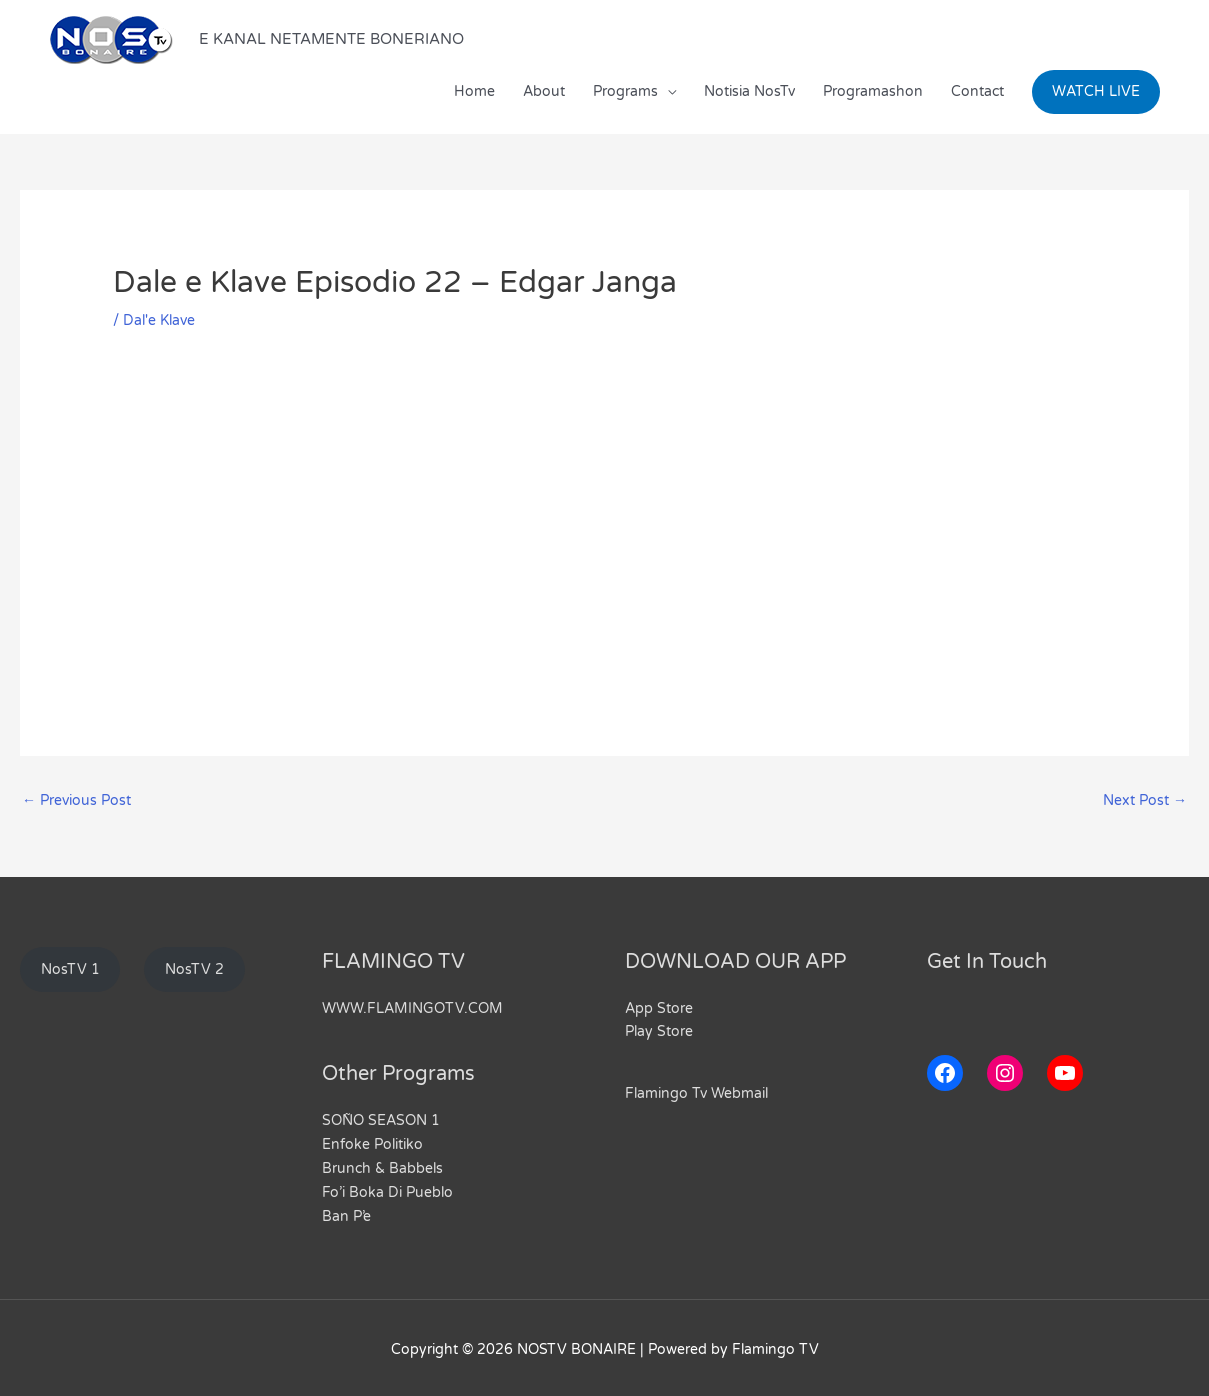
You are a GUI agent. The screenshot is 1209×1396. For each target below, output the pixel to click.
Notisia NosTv (749, 91)
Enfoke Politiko (372, 1143)
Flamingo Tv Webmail (696, 1093)
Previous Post (76, 800)
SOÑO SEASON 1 (381, 1120)
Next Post (1145, 800)
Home (474, 91)
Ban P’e (346, 1212)
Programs (625, 91)
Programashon (873, 91)
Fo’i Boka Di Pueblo (387, 1189)
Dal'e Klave (159, 320)
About (544, 91)
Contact (977, 91)
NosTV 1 (70, 969)
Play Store (659, 1031)
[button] (1096, 91)
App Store (659, 1008)
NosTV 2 (194, 969)
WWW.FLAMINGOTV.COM (412, 1008)
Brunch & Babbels (382, 1166)
